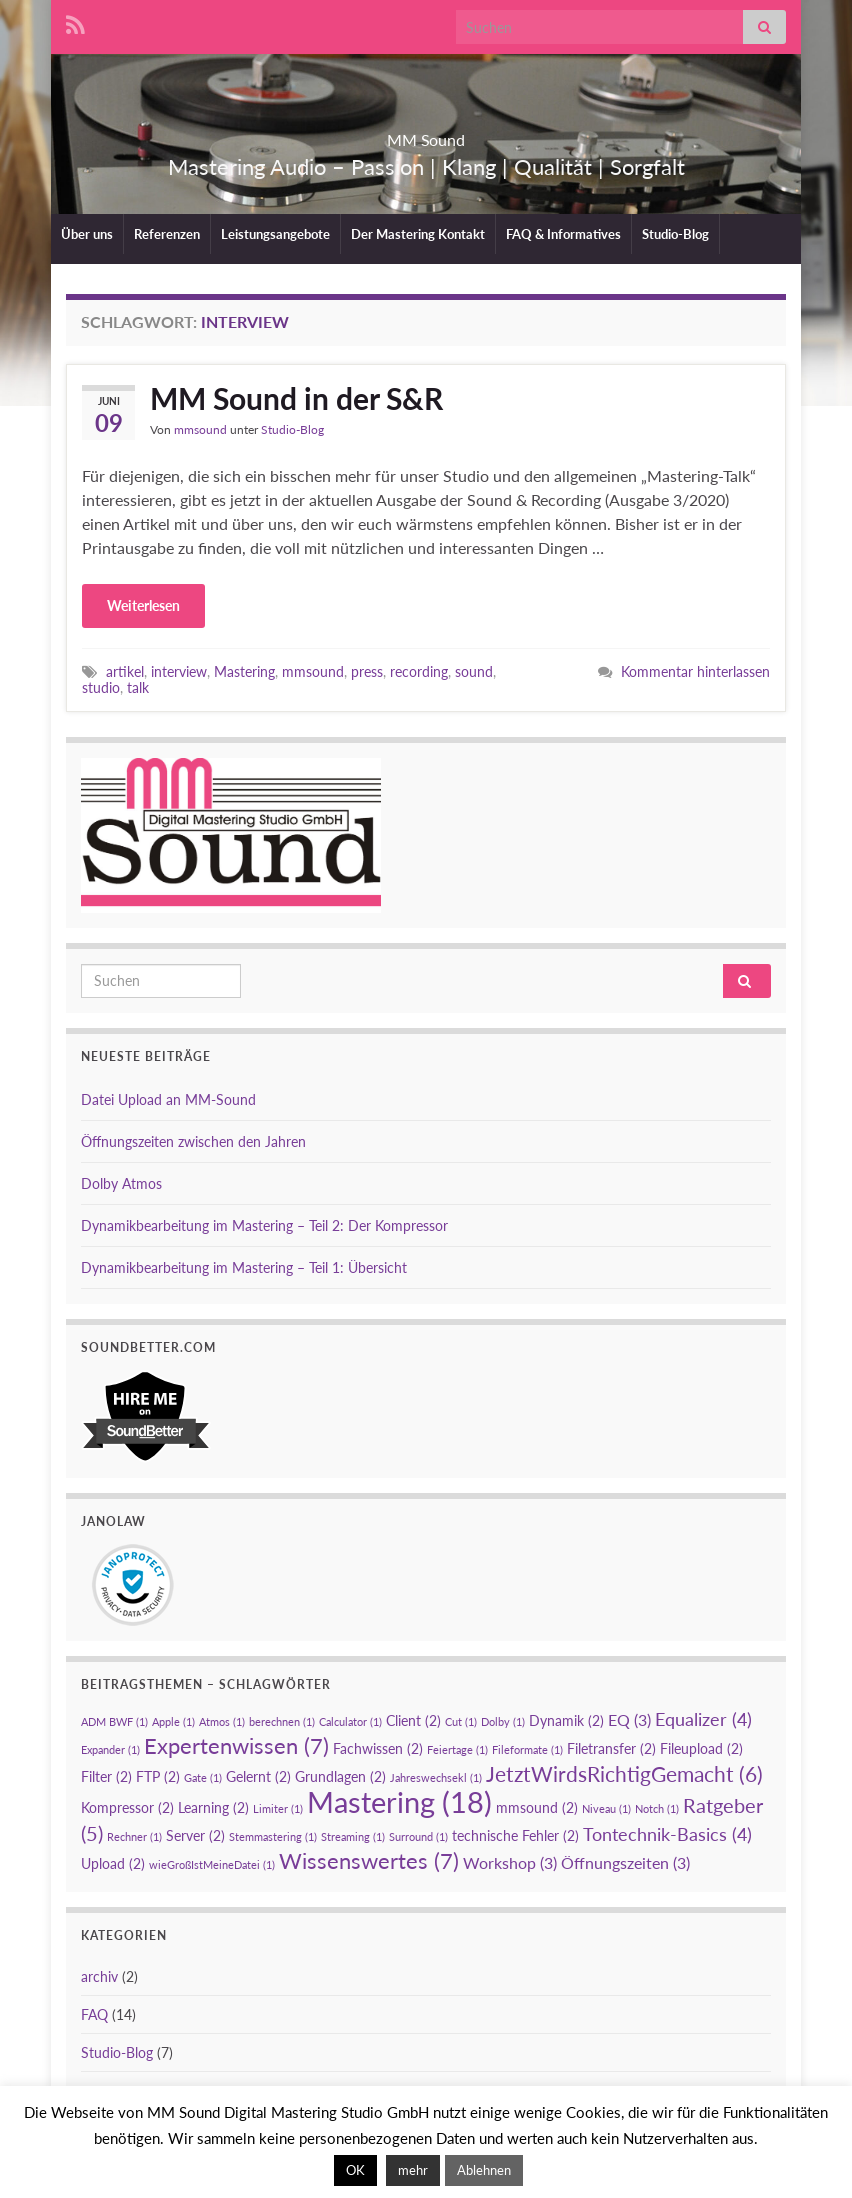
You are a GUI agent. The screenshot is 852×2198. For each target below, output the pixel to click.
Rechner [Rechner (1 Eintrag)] (134, 1836)
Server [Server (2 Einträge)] (195, 1835)
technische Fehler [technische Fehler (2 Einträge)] (515, 1835)
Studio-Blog (675, 234)
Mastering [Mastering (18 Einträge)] (399, 1801)
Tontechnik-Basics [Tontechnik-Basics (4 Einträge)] (667, 1834)
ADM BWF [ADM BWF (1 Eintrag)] (114, 1721)
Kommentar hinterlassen (695, 671)
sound (474, 671)
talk (138, 687)
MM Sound (426, 133)
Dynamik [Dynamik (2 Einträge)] (566, 1720)
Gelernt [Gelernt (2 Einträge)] (258, 1776)
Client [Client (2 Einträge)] (413, 1720)
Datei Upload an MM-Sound (168, 1099)
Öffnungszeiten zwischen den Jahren (193, 1141)
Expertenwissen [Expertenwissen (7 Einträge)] (236, 1745)
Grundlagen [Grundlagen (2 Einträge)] (340, 1776)
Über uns (87, 234)
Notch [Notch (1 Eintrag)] (657, 1808)
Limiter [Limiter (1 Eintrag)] (278, 1808)
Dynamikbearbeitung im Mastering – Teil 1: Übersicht (244, 1267)
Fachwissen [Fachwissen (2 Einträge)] (378, 1748)
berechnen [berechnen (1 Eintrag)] (282, 1721)
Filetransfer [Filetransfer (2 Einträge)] (611, 1748)
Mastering (244, 671)
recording (419, 671)
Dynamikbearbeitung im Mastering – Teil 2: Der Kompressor (264, 1225)
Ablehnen (484, 2170)
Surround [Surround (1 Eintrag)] (418, 1836)
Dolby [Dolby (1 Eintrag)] (503, 1721)
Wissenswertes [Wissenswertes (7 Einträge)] (369, 1860)
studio (101, 687)
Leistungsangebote (275, 234)
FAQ (94, 2014)
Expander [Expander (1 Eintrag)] (110, 1749)
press (367, 671)
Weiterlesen (143, 605)
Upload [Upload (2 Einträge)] (113, 1863)
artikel (125, 671)
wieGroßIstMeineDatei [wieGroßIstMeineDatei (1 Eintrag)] (212, 1864)
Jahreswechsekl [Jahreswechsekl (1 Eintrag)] (436, 1777)
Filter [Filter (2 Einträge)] (106, 1776)
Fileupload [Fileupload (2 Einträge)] (701, 1748)
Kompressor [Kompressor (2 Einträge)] (127, 1807)
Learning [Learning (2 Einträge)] (213, 1807)
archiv (99, 1976)
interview (179, 671)
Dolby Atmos (121, 1183)
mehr (413, 2170)
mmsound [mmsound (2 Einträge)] (537, 1807)
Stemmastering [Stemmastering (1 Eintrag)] (273, 1836)
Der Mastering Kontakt (418, 234)
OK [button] (355, 2170)
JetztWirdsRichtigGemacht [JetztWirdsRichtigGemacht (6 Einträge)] (624, 1774)
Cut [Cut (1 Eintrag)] (461, 1721)
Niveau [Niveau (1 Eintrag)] (606, 1808)
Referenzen (167, 234)
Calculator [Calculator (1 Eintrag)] (350, 1721)
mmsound (200, 429)
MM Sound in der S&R (296, 398)
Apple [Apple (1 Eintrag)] (173, 1721)
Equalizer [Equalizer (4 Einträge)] (703, 1719)
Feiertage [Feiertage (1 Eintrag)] (457, 1749)
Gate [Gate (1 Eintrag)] (203, 1777)
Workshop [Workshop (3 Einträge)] (510, 1862)
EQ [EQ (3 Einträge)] (629, 1719)
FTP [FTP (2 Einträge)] (158, 1776)
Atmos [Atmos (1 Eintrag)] (222, 1721)
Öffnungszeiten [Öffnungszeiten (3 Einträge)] (625, 1862)
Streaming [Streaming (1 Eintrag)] (353, 1836)
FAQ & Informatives (563, 234)
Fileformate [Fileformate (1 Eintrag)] (527, 1749)
